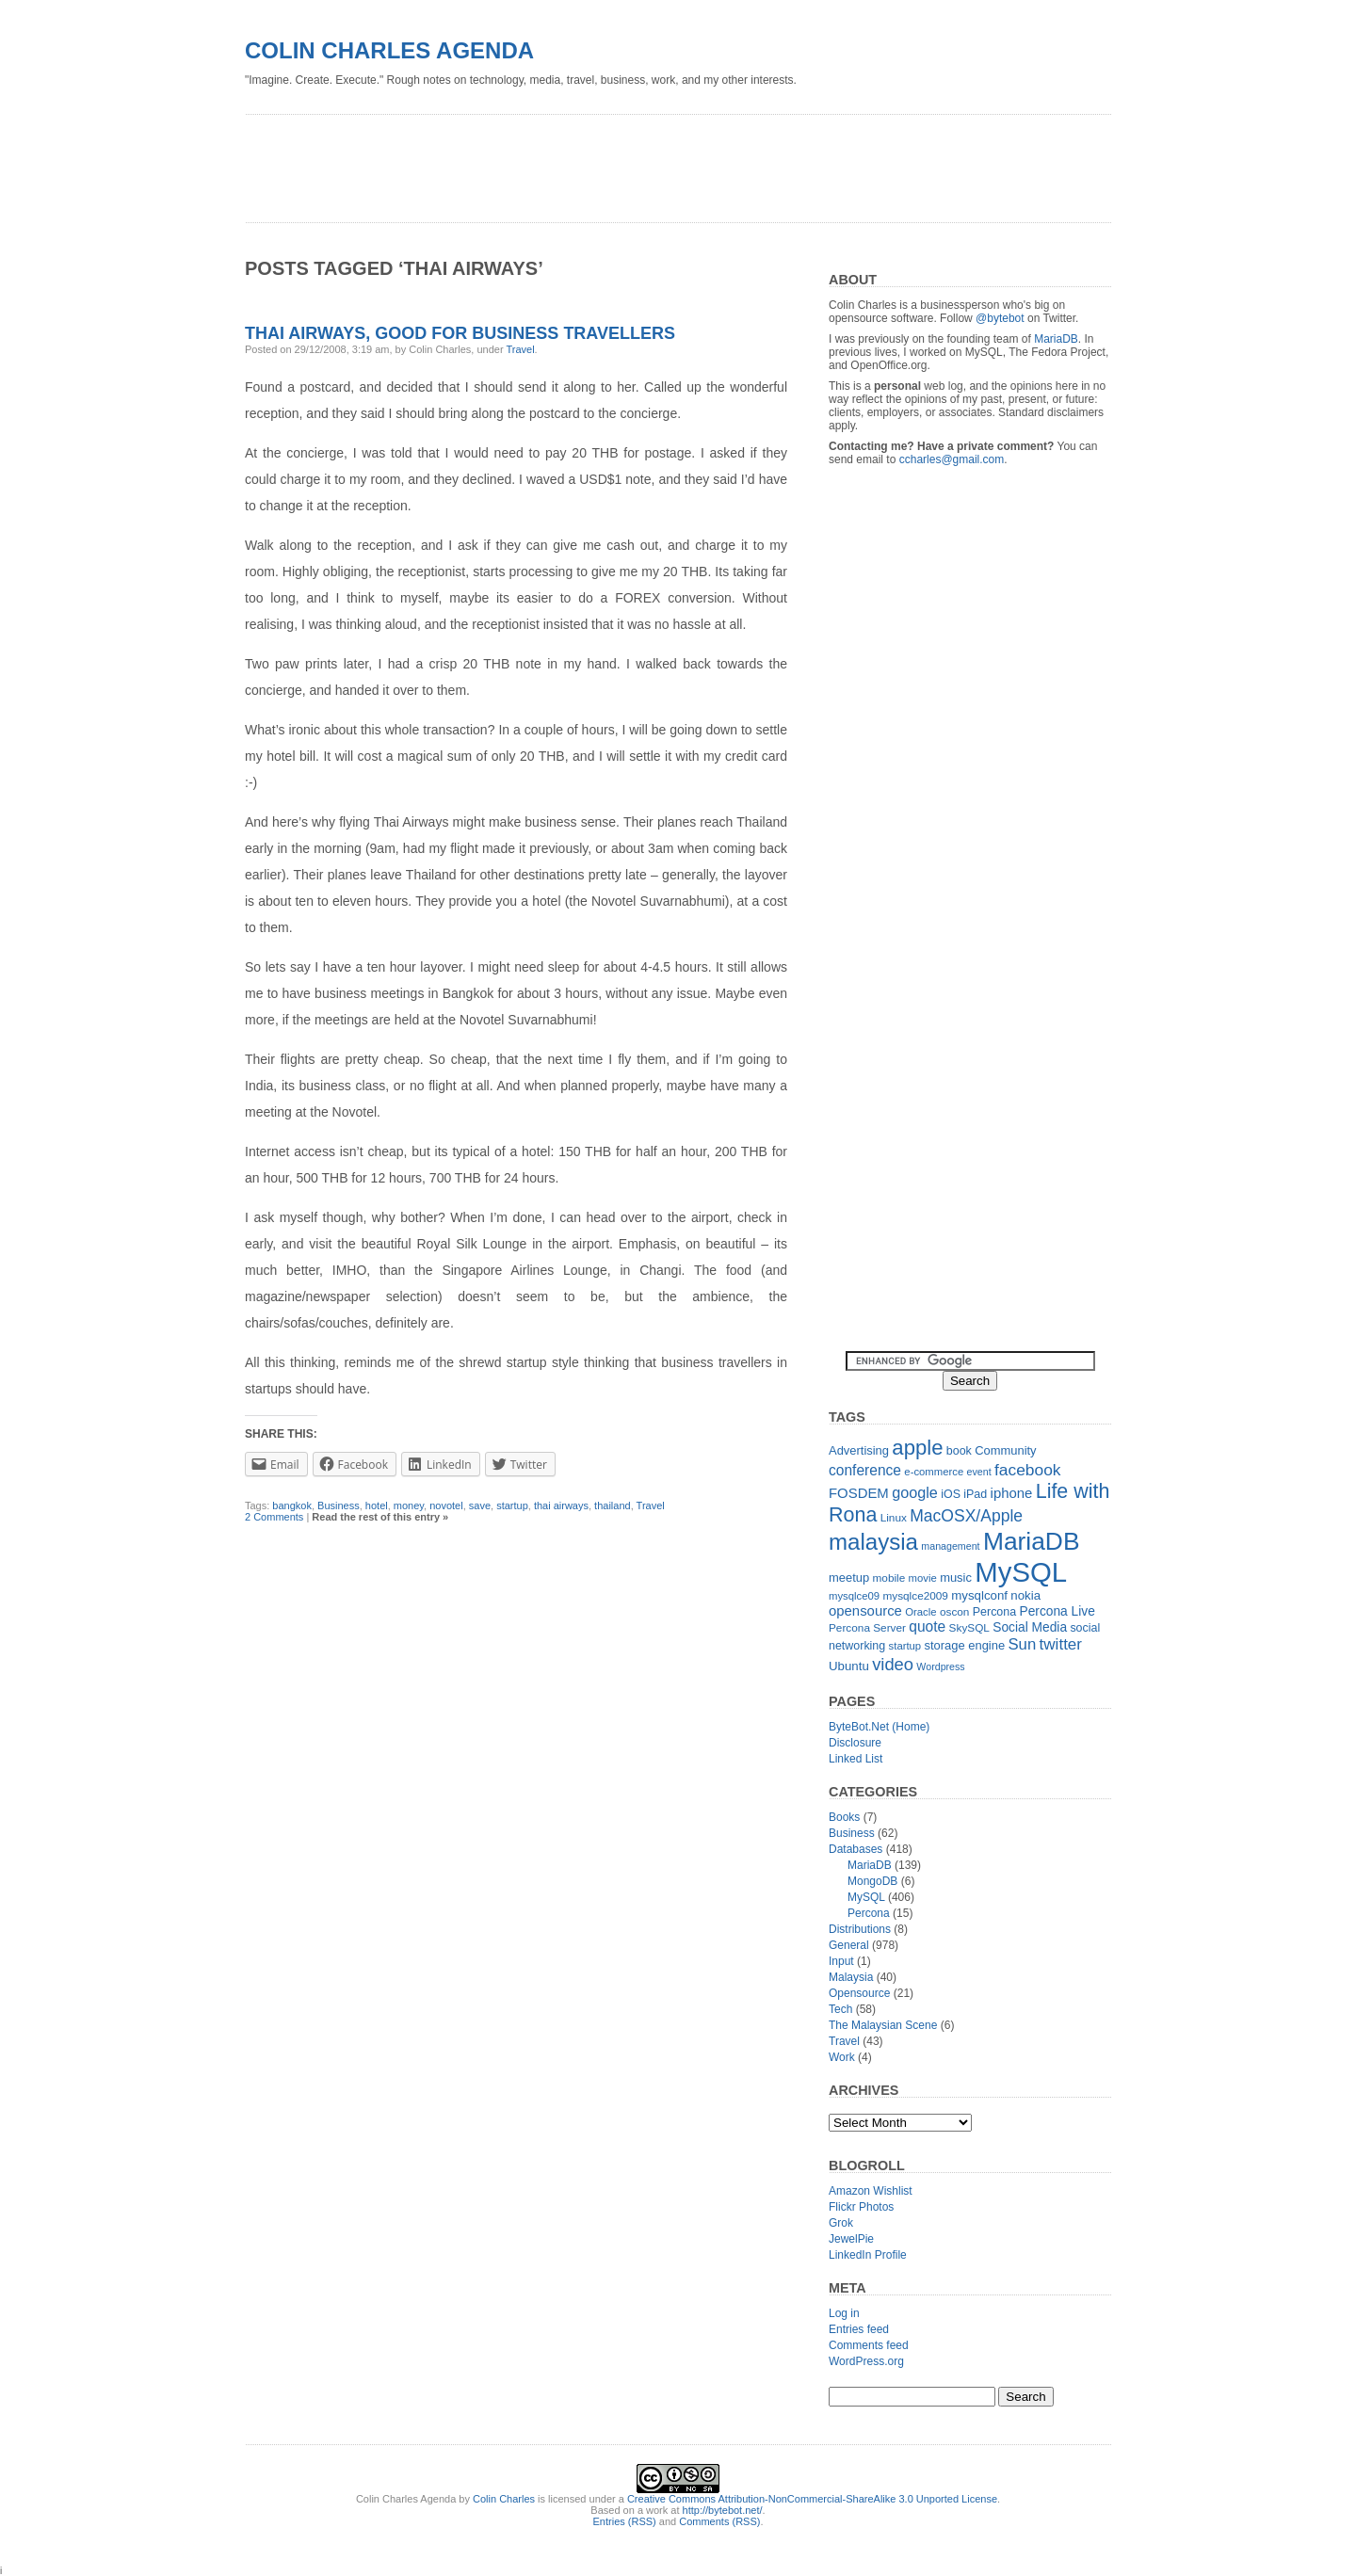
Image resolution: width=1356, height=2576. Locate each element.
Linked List (855, 1758)
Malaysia (851, 1977)
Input (841, 1961)
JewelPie (851, 2239)
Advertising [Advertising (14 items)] (859, 1450)
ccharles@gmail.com (952, 459)
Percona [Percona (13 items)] (994, 1611)
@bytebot (1000, 318)
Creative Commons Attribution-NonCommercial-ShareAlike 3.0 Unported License (812, 2498)
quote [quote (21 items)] (927, 1626)
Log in (844, 2313)
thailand (612, 1505)
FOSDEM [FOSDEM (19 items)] (859, 1493)
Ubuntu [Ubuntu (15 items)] (849, 1666)
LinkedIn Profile (868, 2255)
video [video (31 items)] (892, 1664)
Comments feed (869, 2345)
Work (842, 2057)
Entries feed (859, 2329)
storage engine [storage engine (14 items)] (965, 1645)
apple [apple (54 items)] (917, 1447)
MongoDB (872, 1881)
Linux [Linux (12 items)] (893, 1517)
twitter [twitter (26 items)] (1061, 1644)
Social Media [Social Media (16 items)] (1030, 1627)
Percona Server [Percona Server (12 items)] (867, 1627)
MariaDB (1056, 339)
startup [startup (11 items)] (905, 1645)
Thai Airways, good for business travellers (460, 333)
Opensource (859, 1993)
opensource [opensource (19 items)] (865, 1610)
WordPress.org (866, 2361)
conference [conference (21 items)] (865, 1470)
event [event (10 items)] (979, 1471)
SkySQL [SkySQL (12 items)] (969, 1627)
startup (512, 1505)
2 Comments (274, 1516)
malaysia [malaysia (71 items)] (873, 1541)
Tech (840, 2009)
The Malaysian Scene (883, 2025)
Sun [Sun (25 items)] (1022, 1644)
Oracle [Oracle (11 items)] (920, 1612)
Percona (869, 1913)
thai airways (561, 1505)
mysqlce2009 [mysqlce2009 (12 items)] (915, 1595)
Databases (855, 1849)
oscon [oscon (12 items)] (954, 1611)
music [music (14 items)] (956, 1577)
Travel (520, 349)
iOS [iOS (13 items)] (950, 1494)
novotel (445, 1505)
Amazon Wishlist (870, 2191)
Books (844, 1817)
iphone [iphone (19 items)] (1012, 1493)
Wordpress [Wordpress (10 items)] (940, 1666)
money (409, 1505)
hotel (376, 1505)
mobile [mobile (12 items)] (889, 1578)
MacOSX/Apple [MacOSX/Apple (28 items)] (966, 1515)
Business (338, 1505)
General (849, 1945)
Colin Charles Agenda (389, 50)
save (480, 1505)
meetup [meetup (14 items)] (849, 1577)
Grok (841, 2223)
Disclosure (855, 1742)
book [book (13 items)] (959, 1450)
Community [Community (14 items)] (1005, 1450)
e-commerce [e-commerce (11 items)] (933, 1471)
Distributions (860, 1929)
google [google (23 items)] (915, 1492)
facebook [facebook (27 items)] (1027, 1469)
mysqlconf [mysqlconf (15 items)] (979, 1595)
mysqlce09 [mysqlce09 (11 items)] (854, 1596)
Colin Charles (504, 2498)
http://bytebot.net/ (723, 2510)
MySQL (866, 1897)
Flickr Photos (861, 2207)
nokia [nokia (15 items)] (1025, 1595)
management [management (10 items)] (950, 1546)
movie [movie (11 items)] (923, 1578)
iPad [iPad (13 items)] (975, 1494)
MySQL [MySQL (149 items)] (1021, 1571)
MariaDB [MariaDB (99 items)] (1031, 1541)
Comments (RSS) (719, 2521)
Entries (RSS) (624, 2521)
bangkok (292, 1505)
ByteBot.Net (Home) (879, 1726)
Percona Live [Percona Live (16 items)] (1056, 1611)
